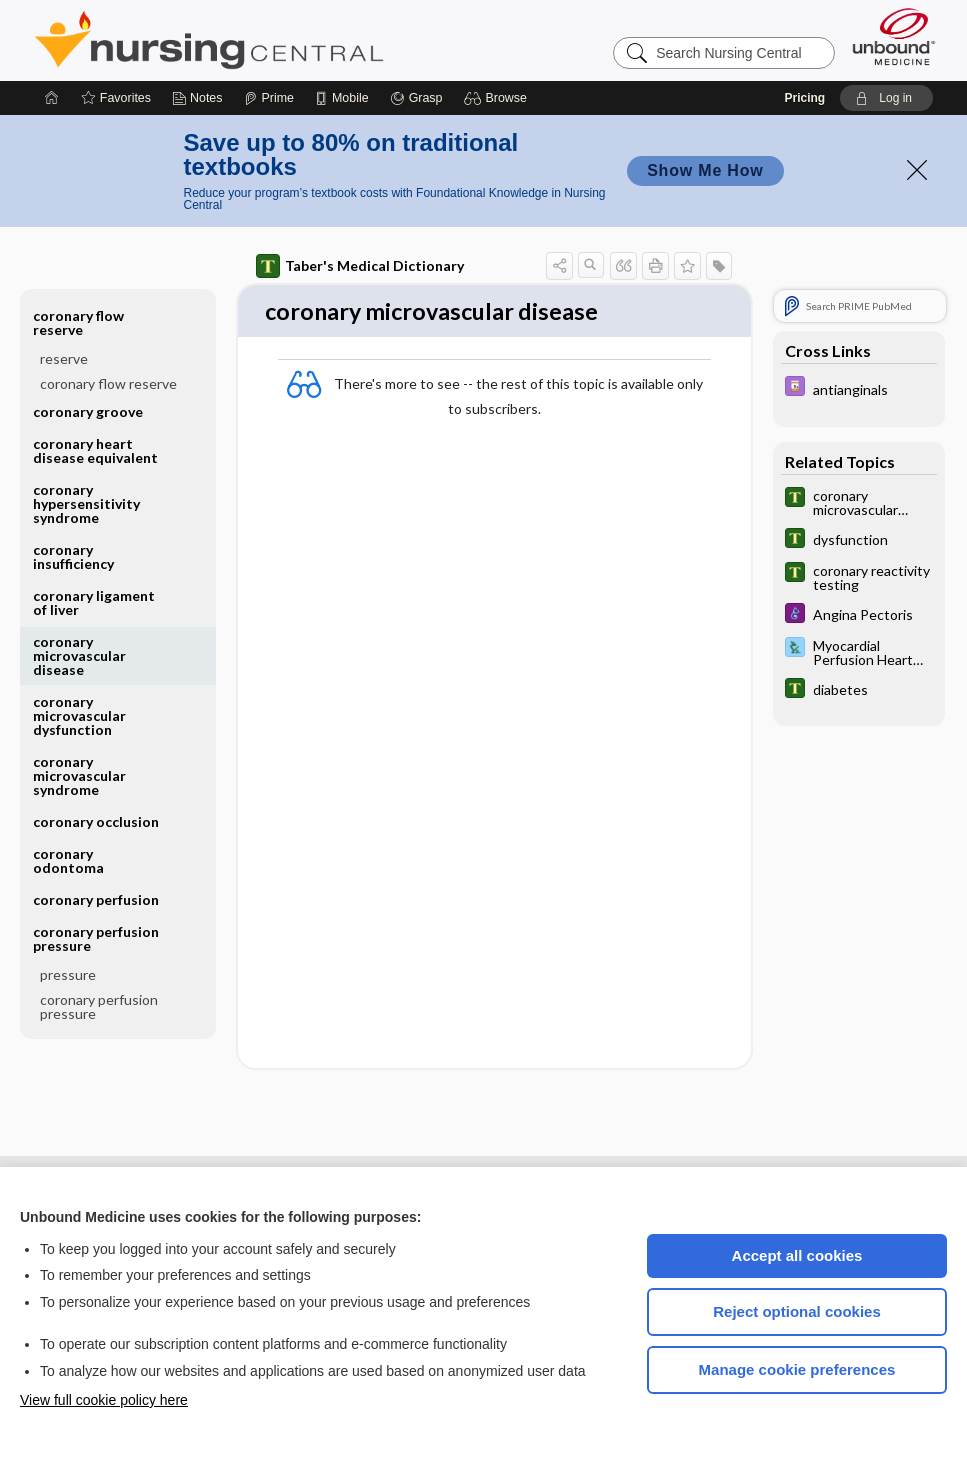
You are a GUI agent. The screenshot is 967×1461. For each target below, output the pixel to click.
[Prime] (269, 98)
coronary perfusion (96, 899)
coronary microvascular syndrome (79, 775)
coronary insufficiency (73, 556)
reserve (64, 358)
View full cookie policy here (104, 1400)
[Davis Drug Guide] (859, 388)
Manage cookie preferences (797, 1369)
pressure (68, 974)
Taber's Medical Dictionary (360, 266)
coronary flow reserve (78, 322)
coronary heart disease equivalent (95, 450)
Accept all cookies (797, 1255)
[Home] (52, 98)
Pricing (804, 98)
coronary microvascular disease (79, 655)
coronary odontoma (68, 860)
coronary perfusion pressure (96, 938)
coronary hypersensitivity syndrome (86, 503)
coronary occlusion (96, 821)
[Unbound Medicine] (894, 36)
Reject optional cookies (797, 1311)
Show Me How (705, 170)
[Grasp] (416, 98)
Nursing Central (284, 40)
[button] (498, 98)
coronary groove (88, 411)
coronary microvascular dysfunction (79, 715)
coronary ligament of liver (94, 602)
